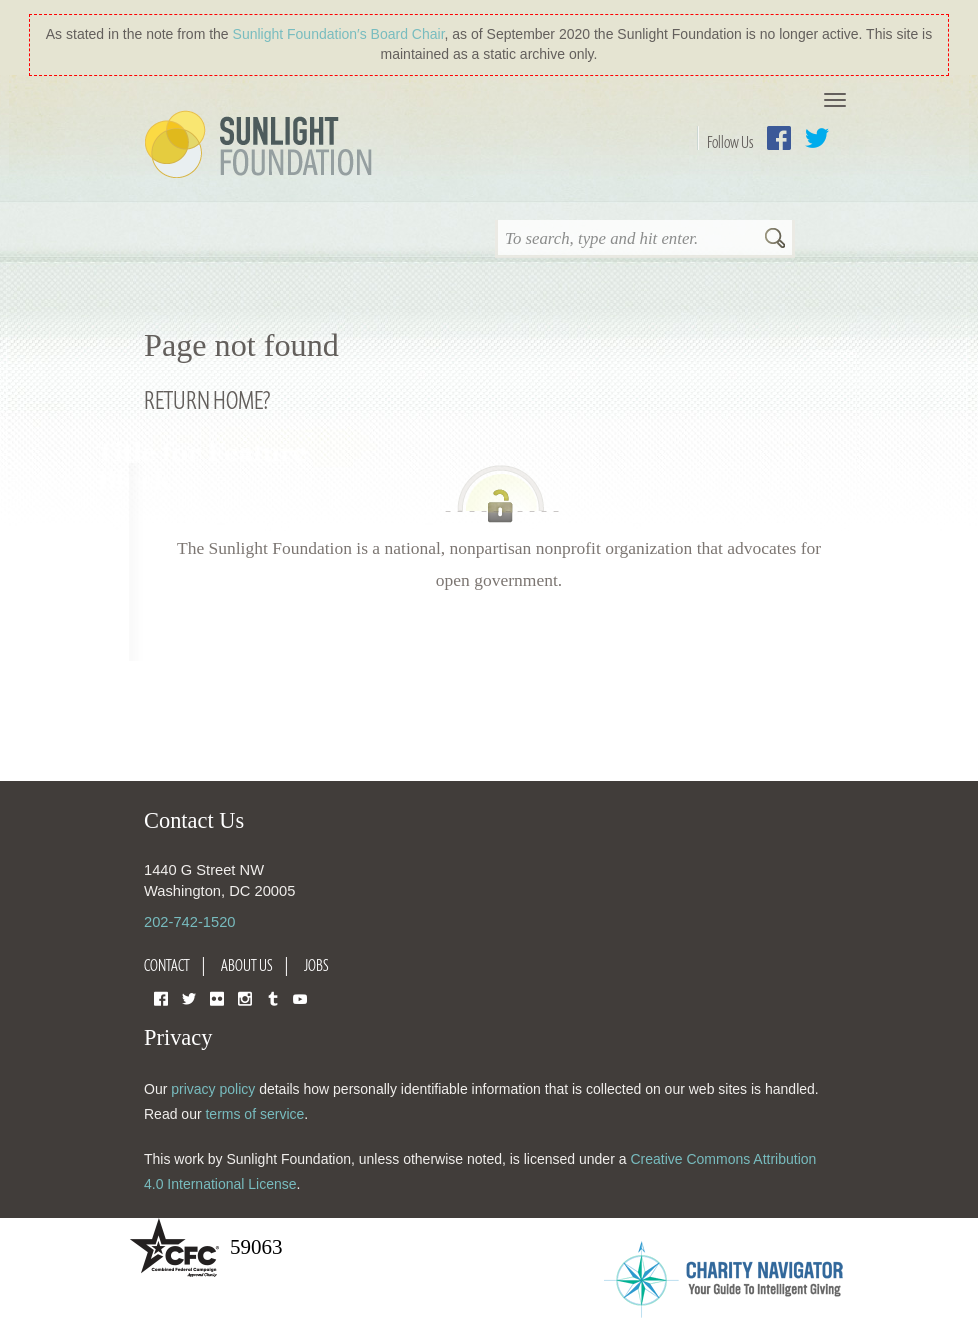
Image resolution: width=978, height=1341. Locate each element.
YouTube (300, 997)
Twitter (817, 138)
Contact (167, 965)
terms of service (254, 1114)
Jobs (316, 965)
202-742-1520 (189, 922)
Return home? (207, 399)
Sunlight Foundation (262, 146)
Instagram (245, 997)
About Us (247, 965)
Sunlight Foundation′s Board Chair (339, 34)
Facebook (779, 138)
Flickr (217, 997)
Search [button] (775, 240)
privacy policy (213, 1089)
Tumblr (273, 997)
